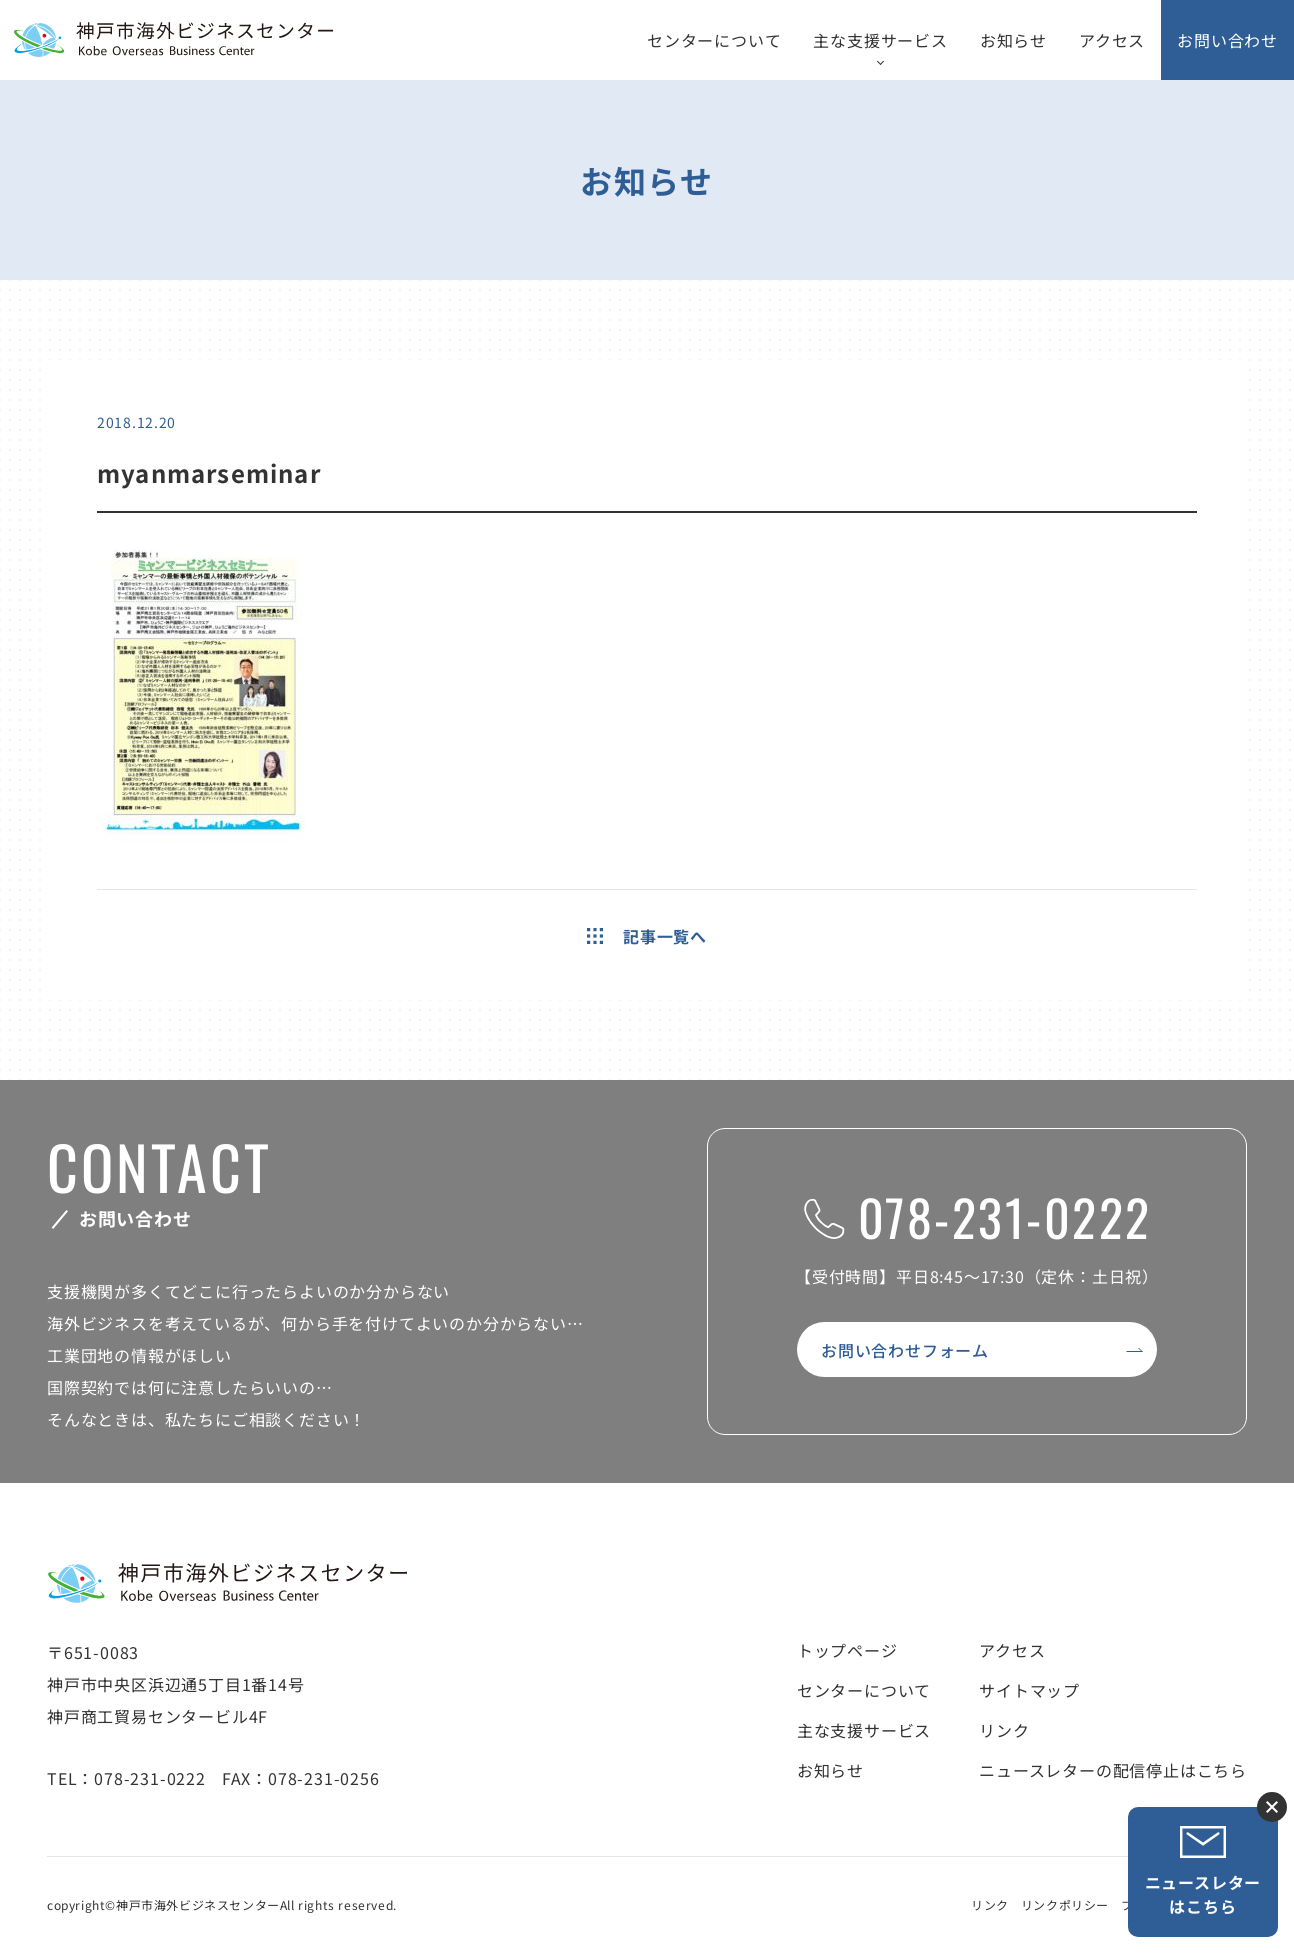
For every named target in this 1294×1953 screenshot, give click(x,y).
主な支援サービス (880, 40)
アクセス (1112, 40)
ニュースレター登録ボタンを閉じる (1272, 1807)
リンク (1004, 1730)
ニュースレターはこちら (1203, 1871)
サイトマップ (1029, 1690)
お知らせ (1013, 40)
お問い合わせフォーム (905, 1350)
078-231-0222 (977, 1216)
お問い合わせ (1227, 40)
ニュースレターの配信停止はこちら (1113, 1770)
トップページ (847, 1650)
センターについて (714, 40)
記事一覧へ (647, 936)
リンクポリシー (1065, 1904)
